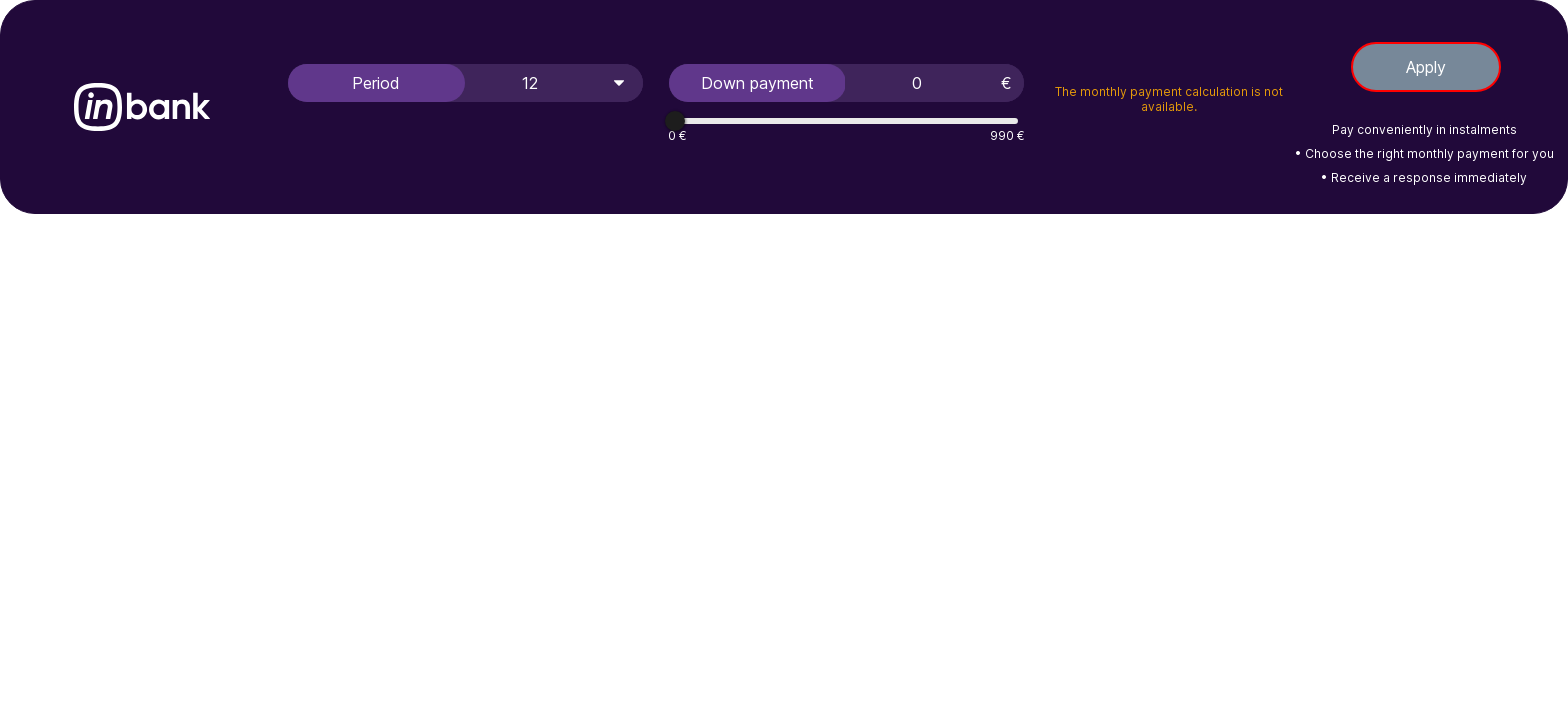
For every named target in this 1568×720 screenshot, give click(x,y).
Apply (1426, 67)
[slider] (675, 121)
